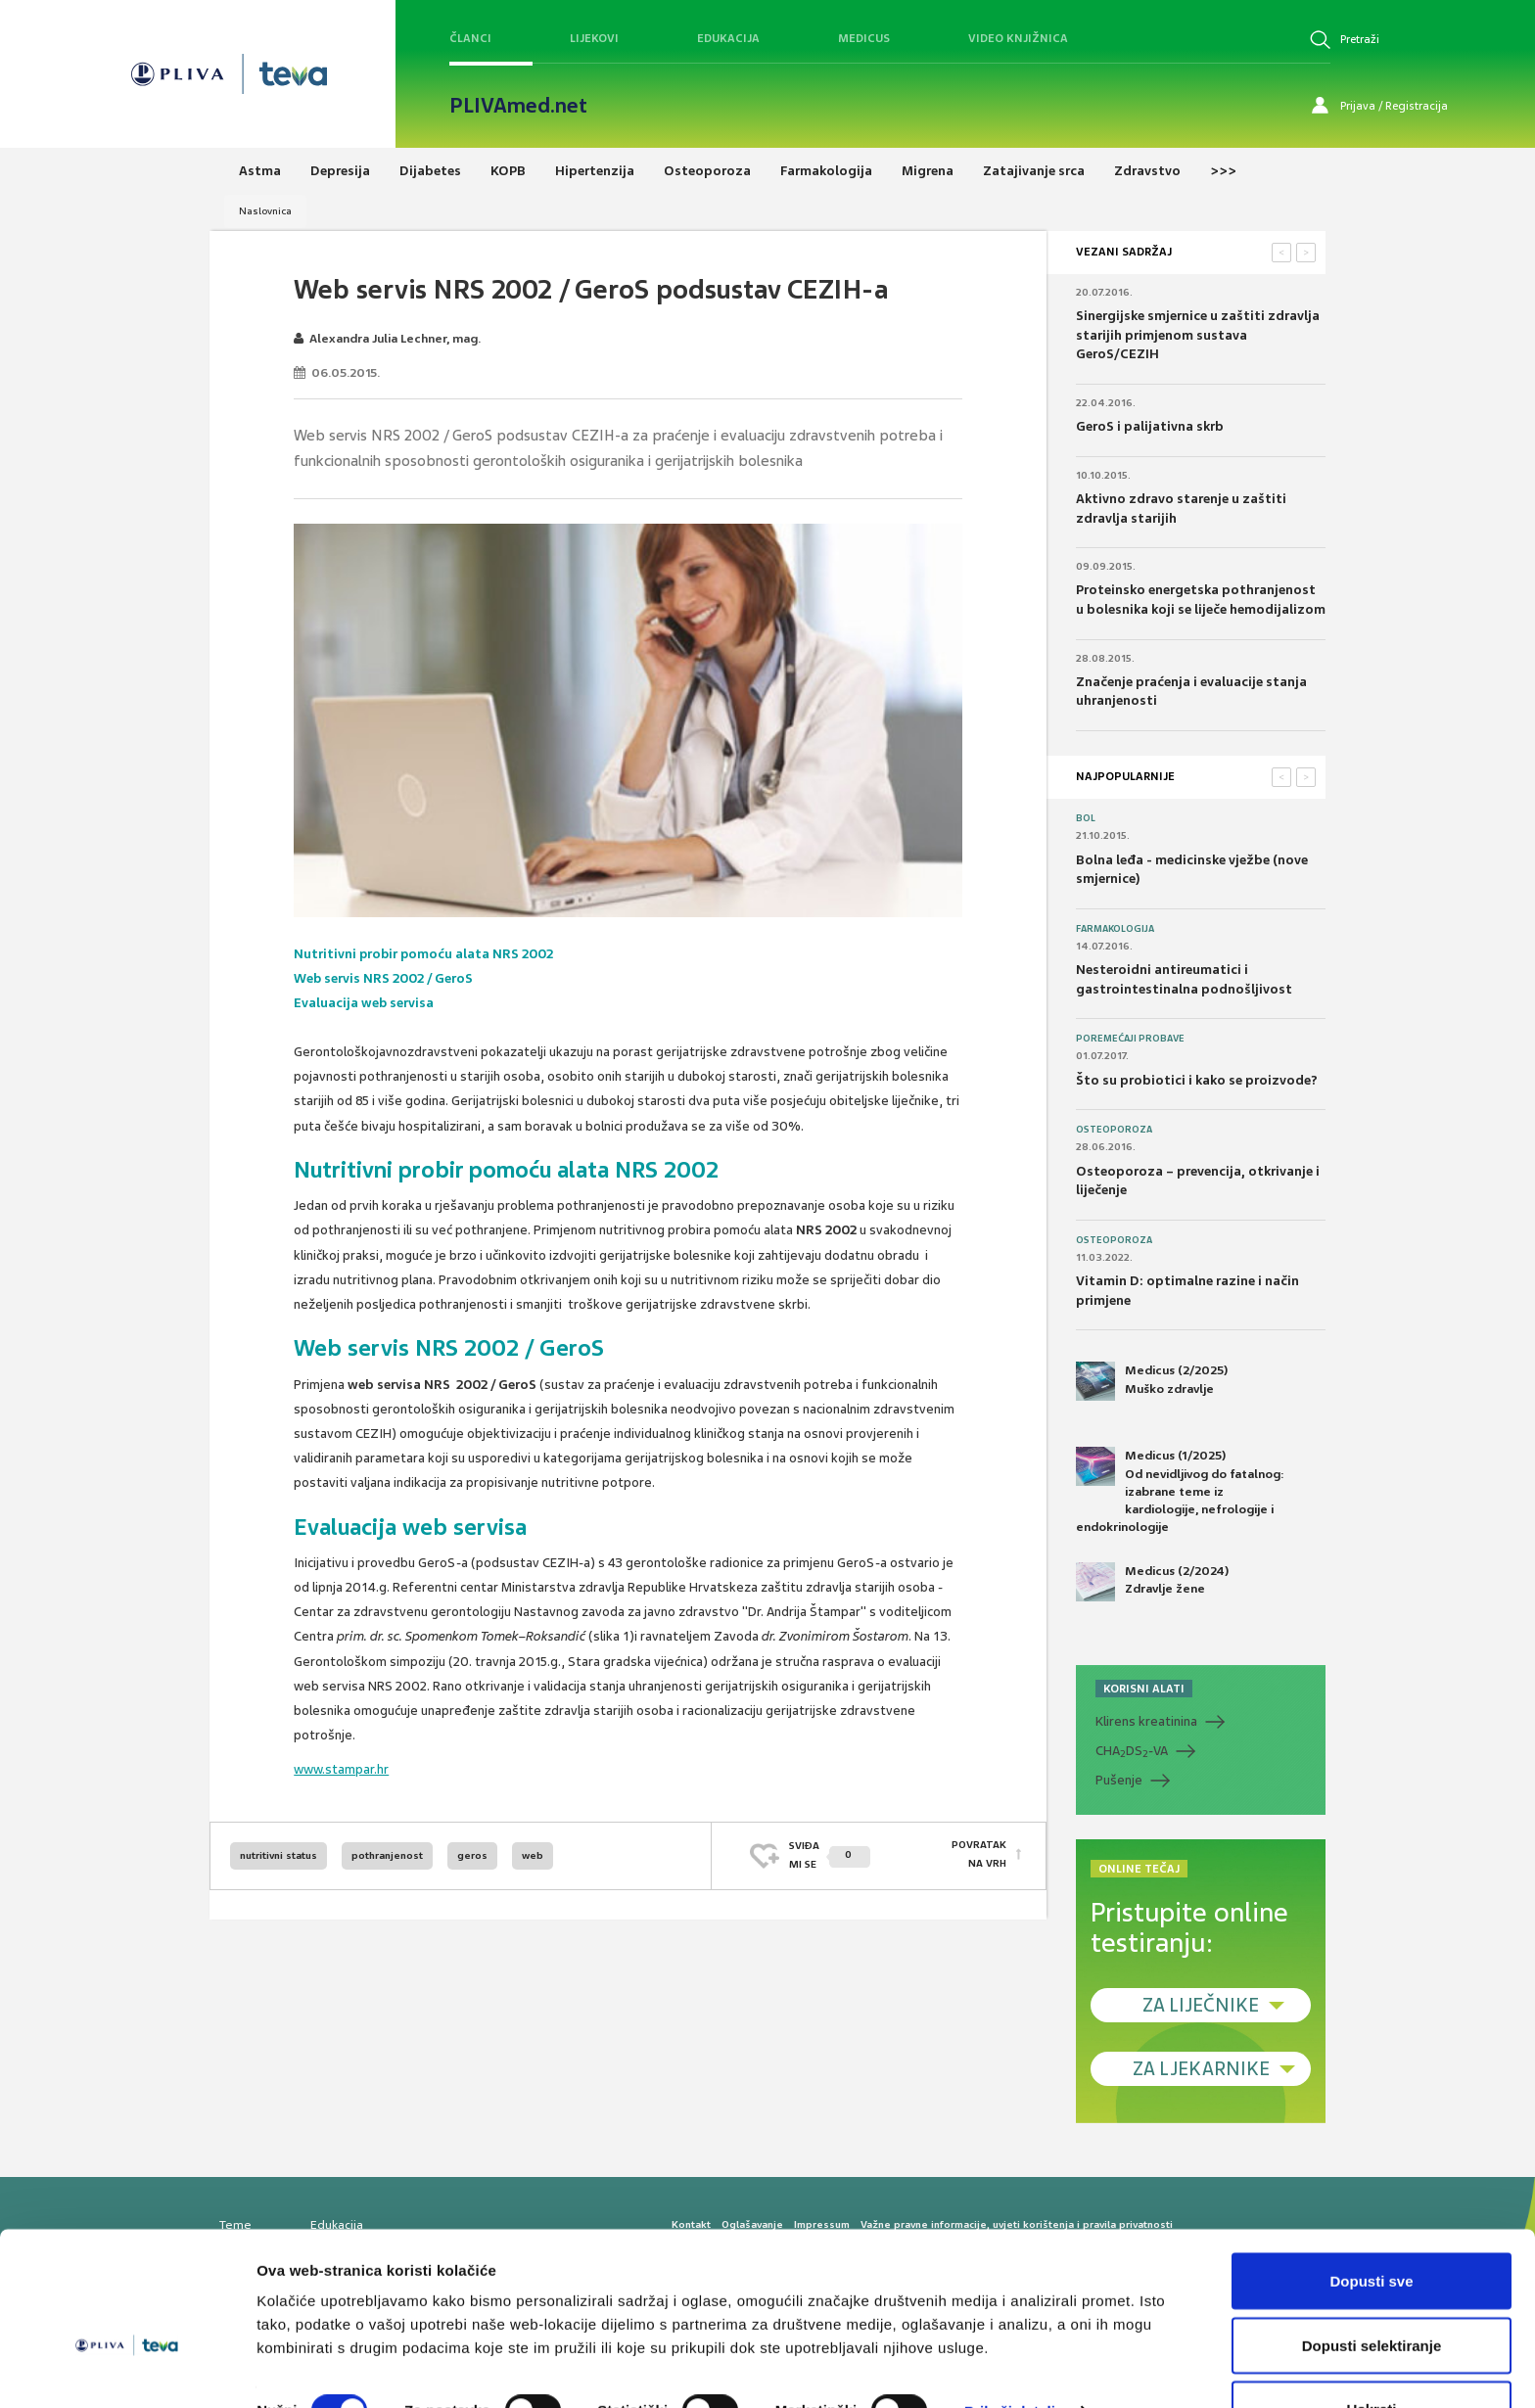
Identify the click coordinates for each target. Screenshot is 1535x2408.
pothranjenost (387, 1855)
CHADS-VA (1131, 1751)
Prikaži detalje (1014, 2357)
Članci (470, 38)
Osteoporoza (1114, 1129)
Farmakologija (1115, 929)
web (532, 1855)
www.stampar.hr (341, 1769)
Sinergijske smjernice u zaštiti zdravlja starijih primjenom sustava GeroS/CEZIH (1198, 334)
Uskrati (1372, 2355)
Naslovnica (265, 211)
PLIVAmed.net (518, 105)
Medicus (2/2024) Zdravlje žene (1152, 1581)
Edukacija (728, 38)
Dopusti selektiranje (1372, 2292)
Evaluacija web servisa (364, 1003)
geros (472, 1855)
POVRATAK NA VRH (979, 1854)
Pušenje (1118, 1780)
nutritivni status (278, 1855)
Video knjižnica (1018, 38)
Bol (1085, 818)
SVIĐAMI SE (829, 1854)
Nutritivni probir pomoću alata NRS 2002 (425, 954)
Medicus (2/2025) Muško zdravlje (1152, 1381)
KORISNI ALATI (1144, 1688)
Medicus (864, 38)
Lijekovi (594, 38)
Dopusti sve (1371, 2227)
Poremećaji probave (1130, 1038)
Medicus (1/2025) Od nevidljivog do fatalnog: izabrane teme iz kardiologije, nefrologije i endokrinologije (1180, 1491)
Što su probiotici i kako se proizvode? (1197, 1080)
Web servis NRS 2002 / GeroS (384, 978)
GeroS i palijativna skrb (1150, 426)
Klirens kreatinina (1146, 1721)
